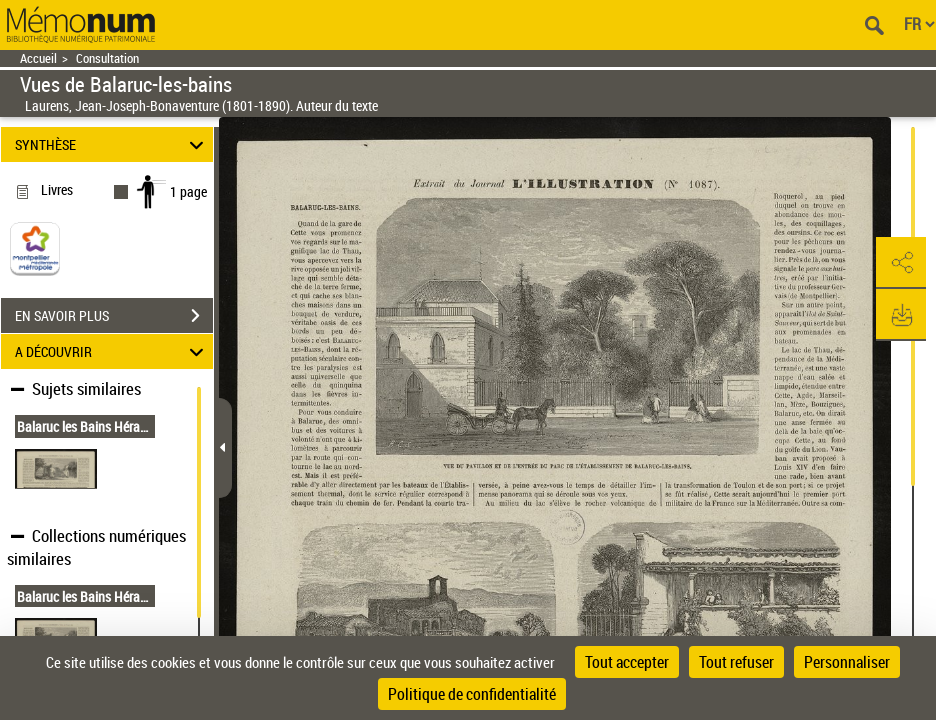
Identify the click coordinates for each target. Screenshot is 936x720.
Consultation (107, 58)
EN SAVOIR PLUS (114, 316)
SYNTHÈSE (112, 144)
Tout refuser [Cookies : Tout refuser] (736, 662)
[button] (901, 263)
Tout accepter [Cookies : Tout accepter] (627, 662)
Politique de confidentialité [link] (472, 694)
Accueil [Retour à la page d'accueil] (38, 58)
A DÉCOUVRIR (112, 351)
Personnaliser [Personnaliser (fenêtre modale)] (847, 662)
